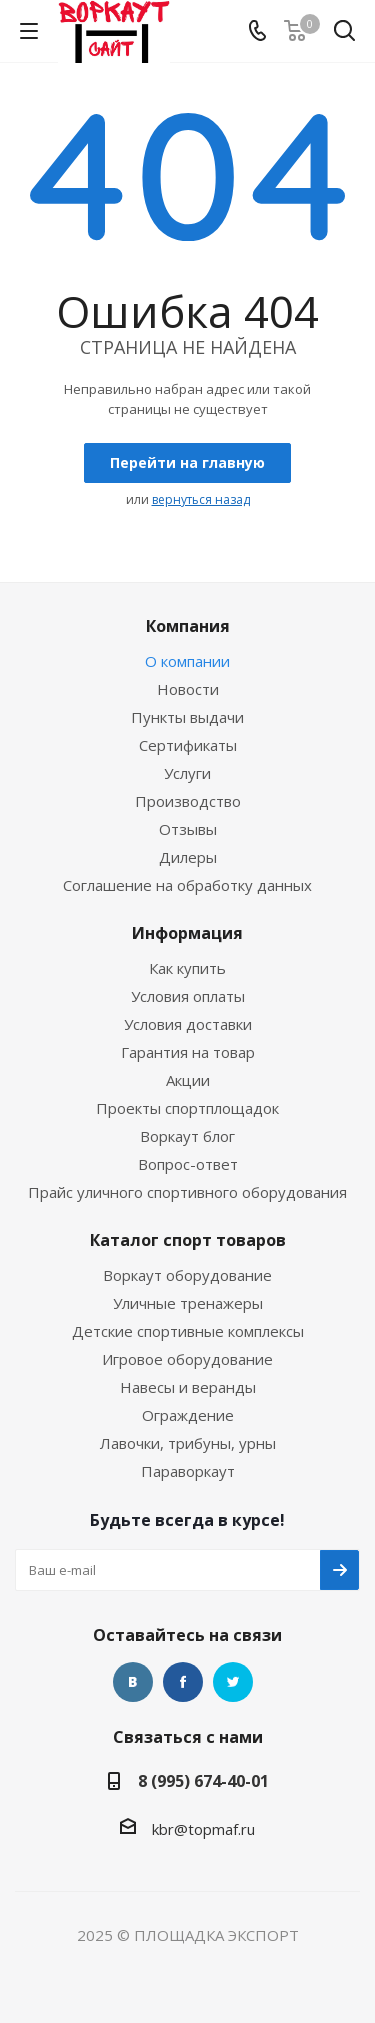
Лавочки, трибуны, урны (188, 1443)
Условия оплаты (188, 996)
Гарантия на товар (188, 1052)
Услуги (187, 773)
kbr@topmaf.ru (203, 1829)
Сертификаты (188, 745)
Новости (188, 689)
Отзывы (188, 829)
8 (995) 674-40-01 (203, 1781)
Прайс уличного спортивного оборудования (187, 1192)
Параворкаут (188, 1471)
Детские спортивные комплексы (188, 1331)
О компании (187, 661)
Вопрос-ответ (188, 1164)
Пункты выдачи (187, 717)
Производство (188, 801)
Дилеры (188, 857)
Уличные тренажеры (188, 1303)
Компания (188, 626)
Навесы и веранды (188, 1387)
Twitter (233, 1682)
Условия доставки (188, 1024)
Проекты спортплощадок (187, 1108)
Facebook (183, 1682)
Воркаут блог (187, 1136)
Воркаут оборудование (187, 1275)
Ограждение (188, 1415)
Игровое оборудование (187, 1359)
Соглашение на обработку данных (187, 885)
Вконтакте (133, 1682)
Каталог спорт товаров (188, 1240)
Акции (188, 1080)
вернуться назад (201, 499)
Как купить (187, 968)
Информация (187, 933)
